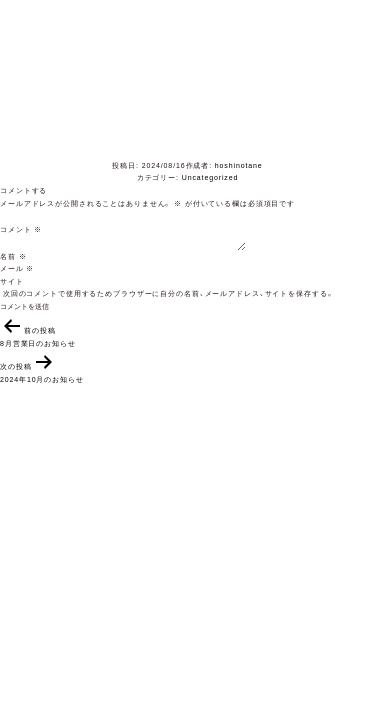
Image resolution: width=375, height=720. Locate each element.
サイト (12, 281)
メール (17, 268)
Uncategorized (210, 177)
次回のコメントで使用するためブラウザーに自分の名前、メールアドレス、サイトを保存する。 (168, 293)
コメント (21, 229)
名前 (13, 256)
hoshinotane (239, 165)
